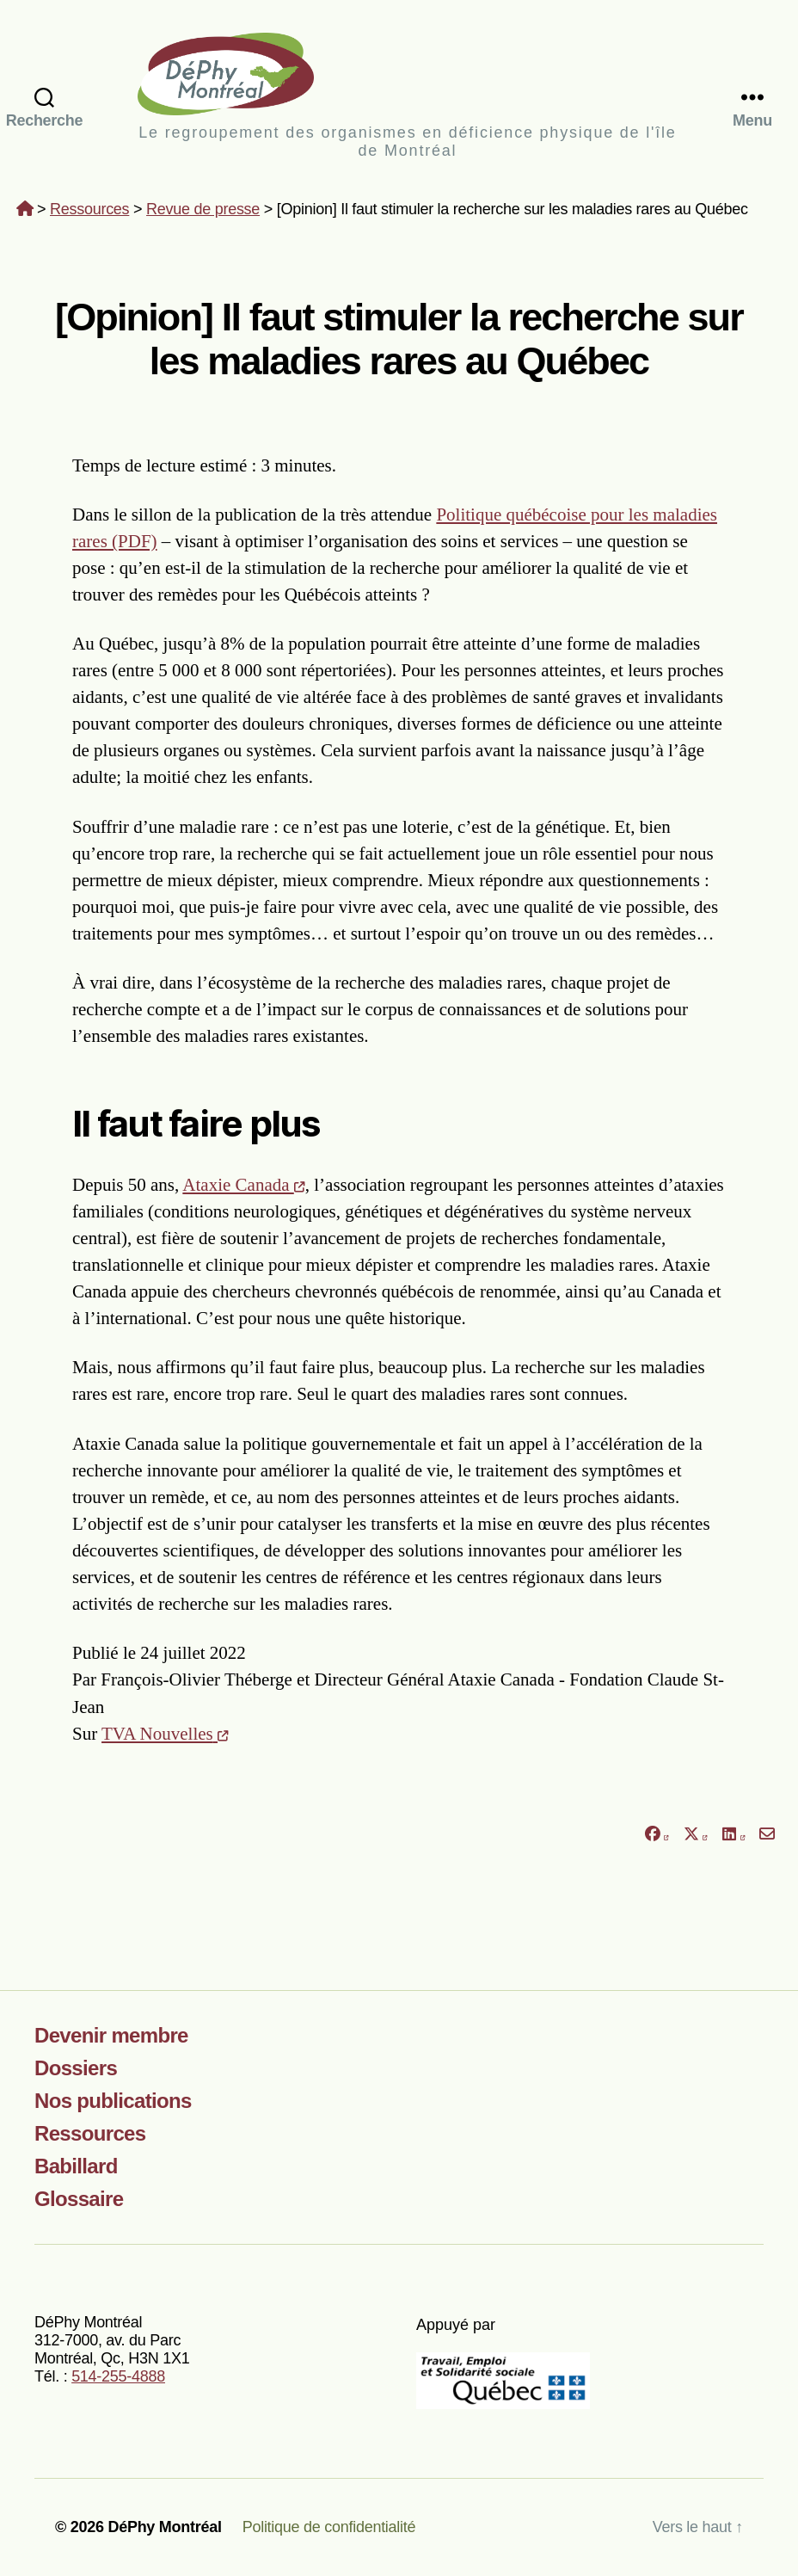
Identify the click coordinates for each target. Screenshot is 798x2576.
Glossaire (78, 2198)
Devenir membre (111, 2035)
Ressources (89, 209)
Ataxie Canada (243, 1184)
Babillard (76, 2166)
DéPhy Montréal (407, 73)
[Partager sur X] (695, 1834)
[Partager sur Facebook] (656, 1834)
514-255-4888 (118, 2376)
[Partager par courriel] (767, 1834)
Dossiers (75, 2068)
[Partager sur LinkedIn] (733, 1834)
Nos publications (113, 2100)
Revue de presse (203, 209)
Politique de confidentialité (329, 2527)
